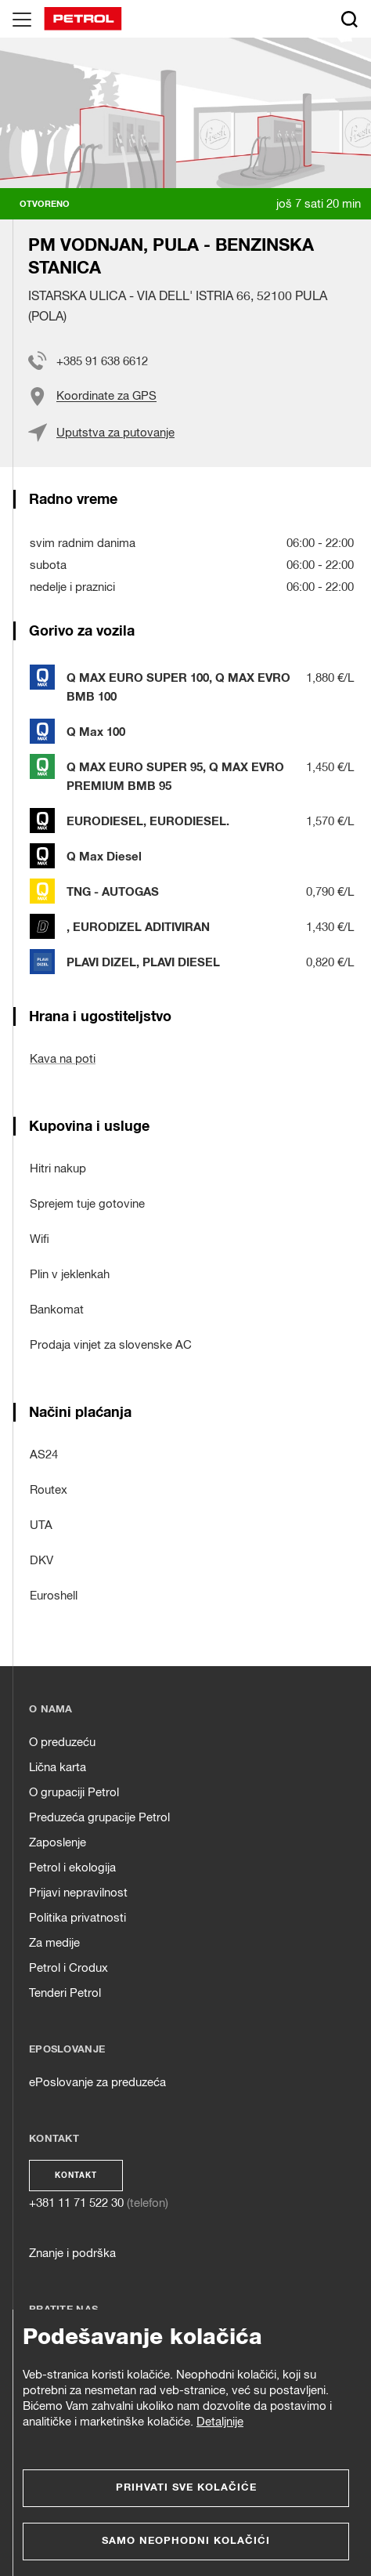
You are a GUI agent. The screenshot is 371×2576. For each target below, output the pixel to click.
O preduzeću (62, 1742)
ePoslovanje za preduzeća (97, 2083)
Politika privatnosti (77, 1918)
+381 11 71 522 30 (76, 2203)
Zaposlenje (57, 1843)
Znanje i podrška (72, 2253)
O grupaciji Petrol (74, 1793)
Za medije (54, 1943)
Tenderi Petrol (65, 1993)
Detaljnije (219, 2422)
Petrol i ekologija (72, 1868)
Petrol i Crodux (68, 1968)
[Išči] (349, 18)
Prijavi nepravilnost (78, 1893)
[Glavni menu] (22, 18)
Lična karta (57, 1767)
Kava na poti (62, 1059)
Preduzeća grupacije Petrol (99, 1818)
